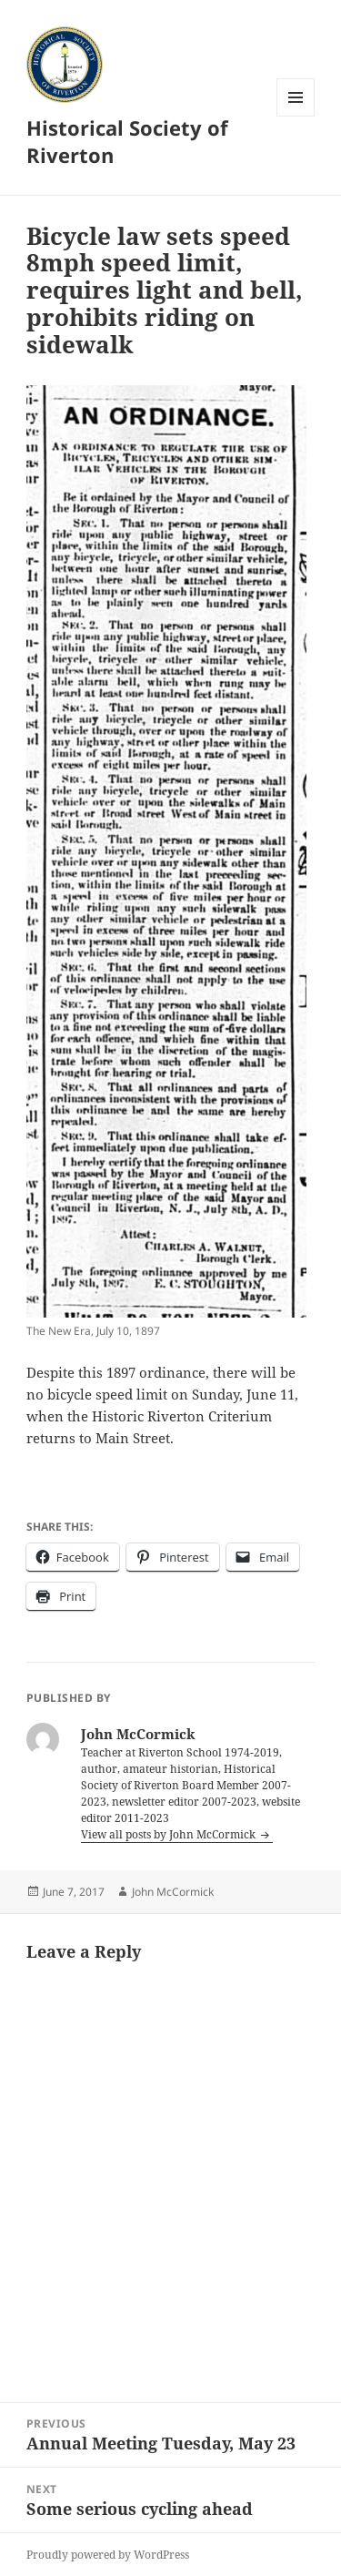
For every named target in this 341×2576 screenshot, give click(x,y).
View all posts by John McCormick (169, 1834)
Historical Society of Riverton (127, 141)
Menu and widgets (296, 116)
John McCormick (173, 1891)
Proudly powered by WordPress (107, 2554)
